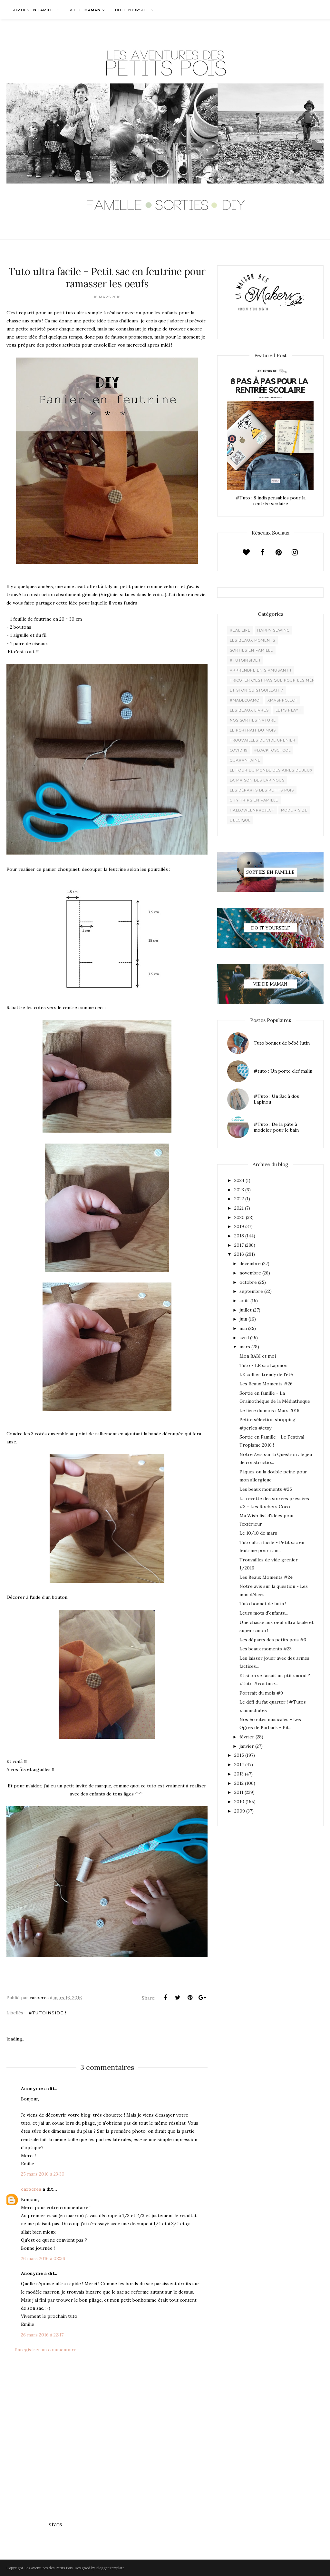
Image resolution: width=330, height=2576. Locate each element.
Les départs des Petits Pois (262, 790)
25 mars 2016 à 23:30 (42, 2174)
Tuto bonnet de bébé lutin (282, 1043)
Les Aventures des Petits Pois (48, 2568)
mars (244, 1347)
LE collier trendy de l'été (266, 1374)
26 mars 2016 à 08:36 (43, 2258)
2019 (239, 1226)
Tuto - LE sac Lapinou (263, 1365)
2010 (239, 1801)
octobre (248, 1282)
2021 (239, 1208)
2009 (239, 1811)
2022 (239, 1199)
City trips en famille (254, 800)
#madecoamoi (245, 700)
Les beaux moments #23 (265, 1649)
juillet (245, 1310)
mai (243, 1328)
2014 (239, 1764)
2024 (239, 1180)
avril (244, 1338)
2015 (239, 1755)
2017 (239, 1245)
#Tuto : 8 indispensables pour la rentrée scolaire (271, 500)
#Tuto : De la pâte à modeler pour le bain (276, 1127)
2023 (239, 1190)
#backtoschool (272, 750)
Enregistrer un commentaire (45, 2350)
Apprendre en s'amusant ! (260, 670)
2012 (239, 1783)
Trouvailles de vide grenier (263, 740)
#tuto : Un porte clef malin (283, 1071)
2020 (239, 1217)
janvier (246, 1746)
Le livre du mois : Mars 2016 (269, 1410)
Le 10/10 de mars (258, 1533)
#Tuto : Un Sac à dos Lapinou (276, 1099)
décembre (250, 1263)
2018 (239, 1236)
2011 (238, 1792)
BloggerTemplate (110, 2568)
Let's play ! (288, 710)
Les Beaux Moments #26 (266, 1384)
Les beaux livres (249, 710)
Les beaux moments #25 (265, 1489)
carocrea (31, 2189)
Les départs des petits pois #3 (272, 1640)
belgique (240, 820)
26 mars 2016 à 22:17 (42, 2335)
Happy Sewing (273, 630)
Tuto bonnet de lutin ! (262, 1604)
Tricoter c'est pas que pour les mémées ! (278, 680)
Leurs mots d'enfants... (263, 1613)
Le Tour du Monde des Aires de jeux (271, 770)
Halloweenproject (252, 810)
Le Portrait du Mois (253, 730)
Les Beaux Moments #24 (266, 1577)
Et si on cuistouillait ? (256, 690)
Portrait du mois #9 (261, 1693)
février (246, 1737)
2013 (239, 1774)
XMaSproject (282, 700)
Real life (240, 630)
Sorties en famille (251, 650)
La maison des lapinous (257, 780)
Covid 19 (239, 750)
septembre (251, 1291)
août (244, 1300)
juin (243, 1319)
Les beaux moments (252, 640)
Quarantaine (245, 760)
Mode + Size (294, 810)
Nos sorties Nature (253, 720)
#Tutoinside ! (47, 2012)
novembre (250, 1273)
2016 (239, 1254)
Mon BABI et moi (257, 1356)
